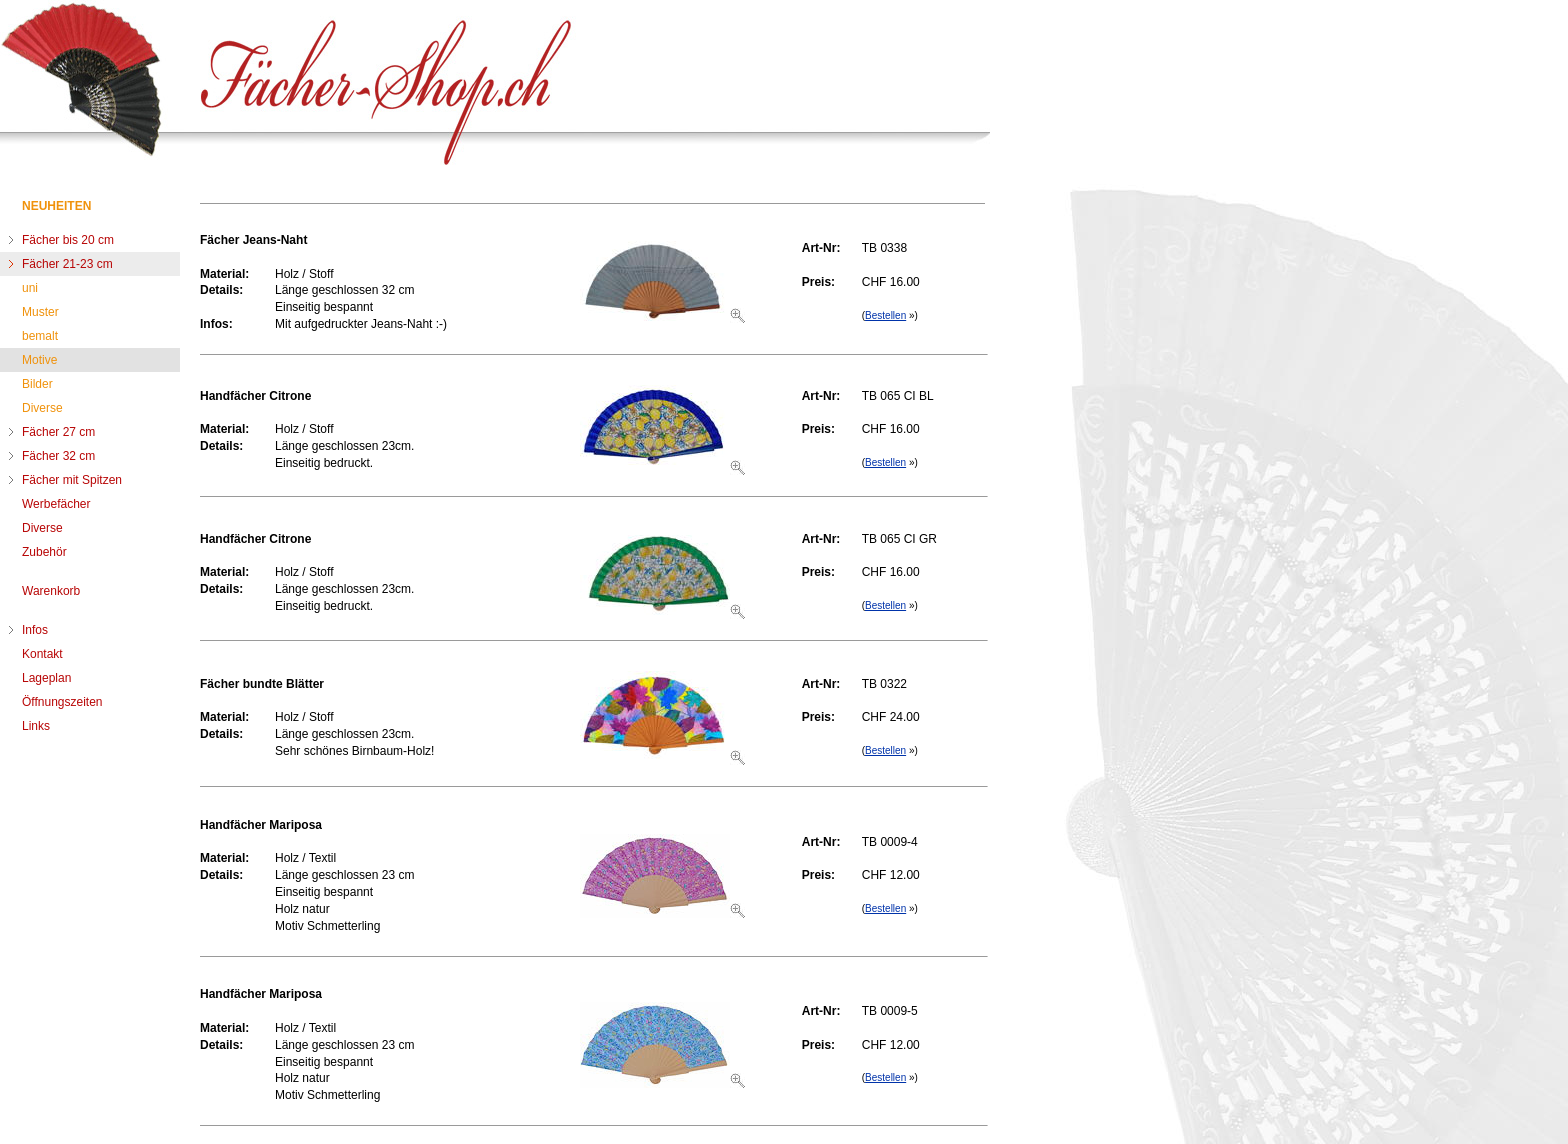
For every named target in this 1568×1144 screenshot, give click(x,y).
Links (36, 726)
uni (30, 288)
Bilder (37, 384)
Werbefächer (56, 504)
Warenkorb (51, 591)
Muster (40, 312)
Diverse (42, 408)
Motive (39, 360)
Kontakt (42, 654)
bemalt (40, 336)
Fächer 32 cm (58, 456)
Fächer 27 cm (58, 432)
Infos (35, 630)
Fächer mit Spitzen (72, 480)
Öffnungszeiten (62, 702)
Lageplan (46, 678)
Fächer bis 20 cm (68, 240)
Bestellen (885, 315)
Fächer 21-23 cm (67, 264)
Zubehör (44, 552)
